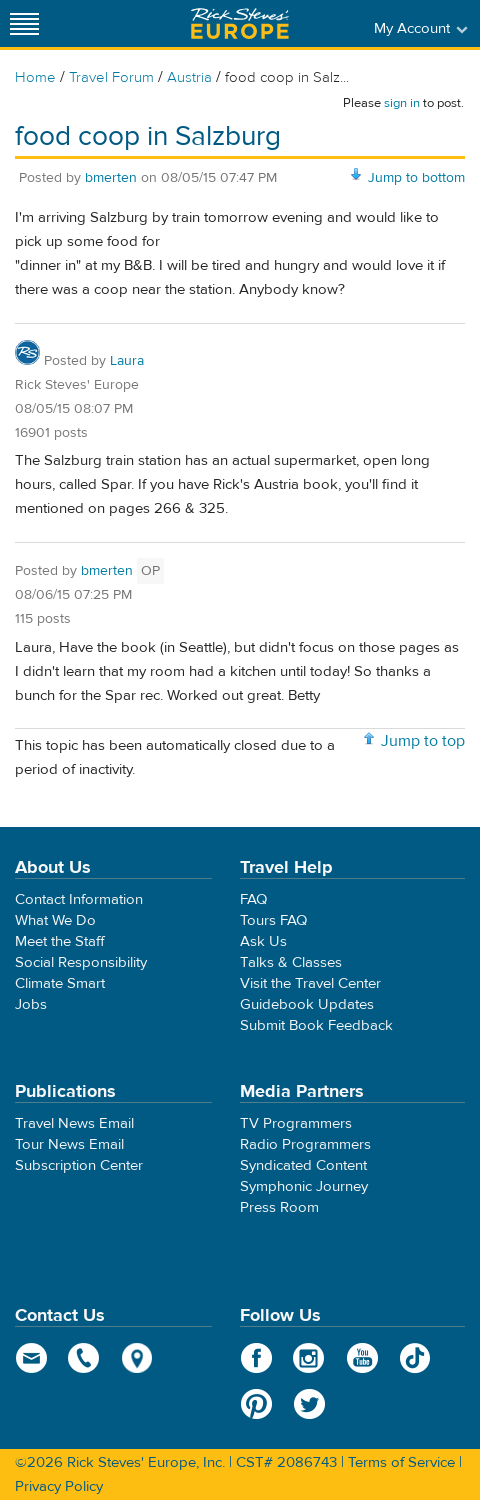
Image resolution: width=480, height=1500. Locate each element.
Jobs (31, 1004)
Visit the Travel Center (310, 983)
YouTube (362, 1358)
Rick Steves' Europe (240, 23)
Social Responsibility (81, 962)
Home (35, 77)
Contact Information (79, 899)
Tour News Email (69, 1144)
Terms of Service (401, 1462)
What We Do (55, 920)
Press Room (279, 1207)
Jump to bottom (416, 178)
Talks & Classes (291, 962)
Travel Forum (111, 77)
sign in (402, 103)
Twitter (309, 1404)
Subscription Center (79, 1165)
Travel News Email (74, 1123)
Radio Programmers (305, 1144)
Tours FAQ (273, 920)
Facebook (256, 1358)
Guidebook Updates (307, 1004)
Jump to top (423, 741)
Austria (189, 77)
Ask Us (263, 941)
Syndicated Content (303, 1165)
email (31, 1358)
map (137, 1358)
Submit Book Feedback (316, 1025)
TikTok (415, 1358)
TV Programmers (296, 1123)
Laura (127, 361)
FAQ (253, 899)
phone (84, 1358)
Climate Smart (60, 983)
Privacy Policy (59, 1486)
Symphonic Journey (304, 1186)
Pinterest (256, 1404)
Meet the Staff (60, 941)
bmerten (111, 178)
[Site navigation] (25, 23)
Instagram (309, 1358)
